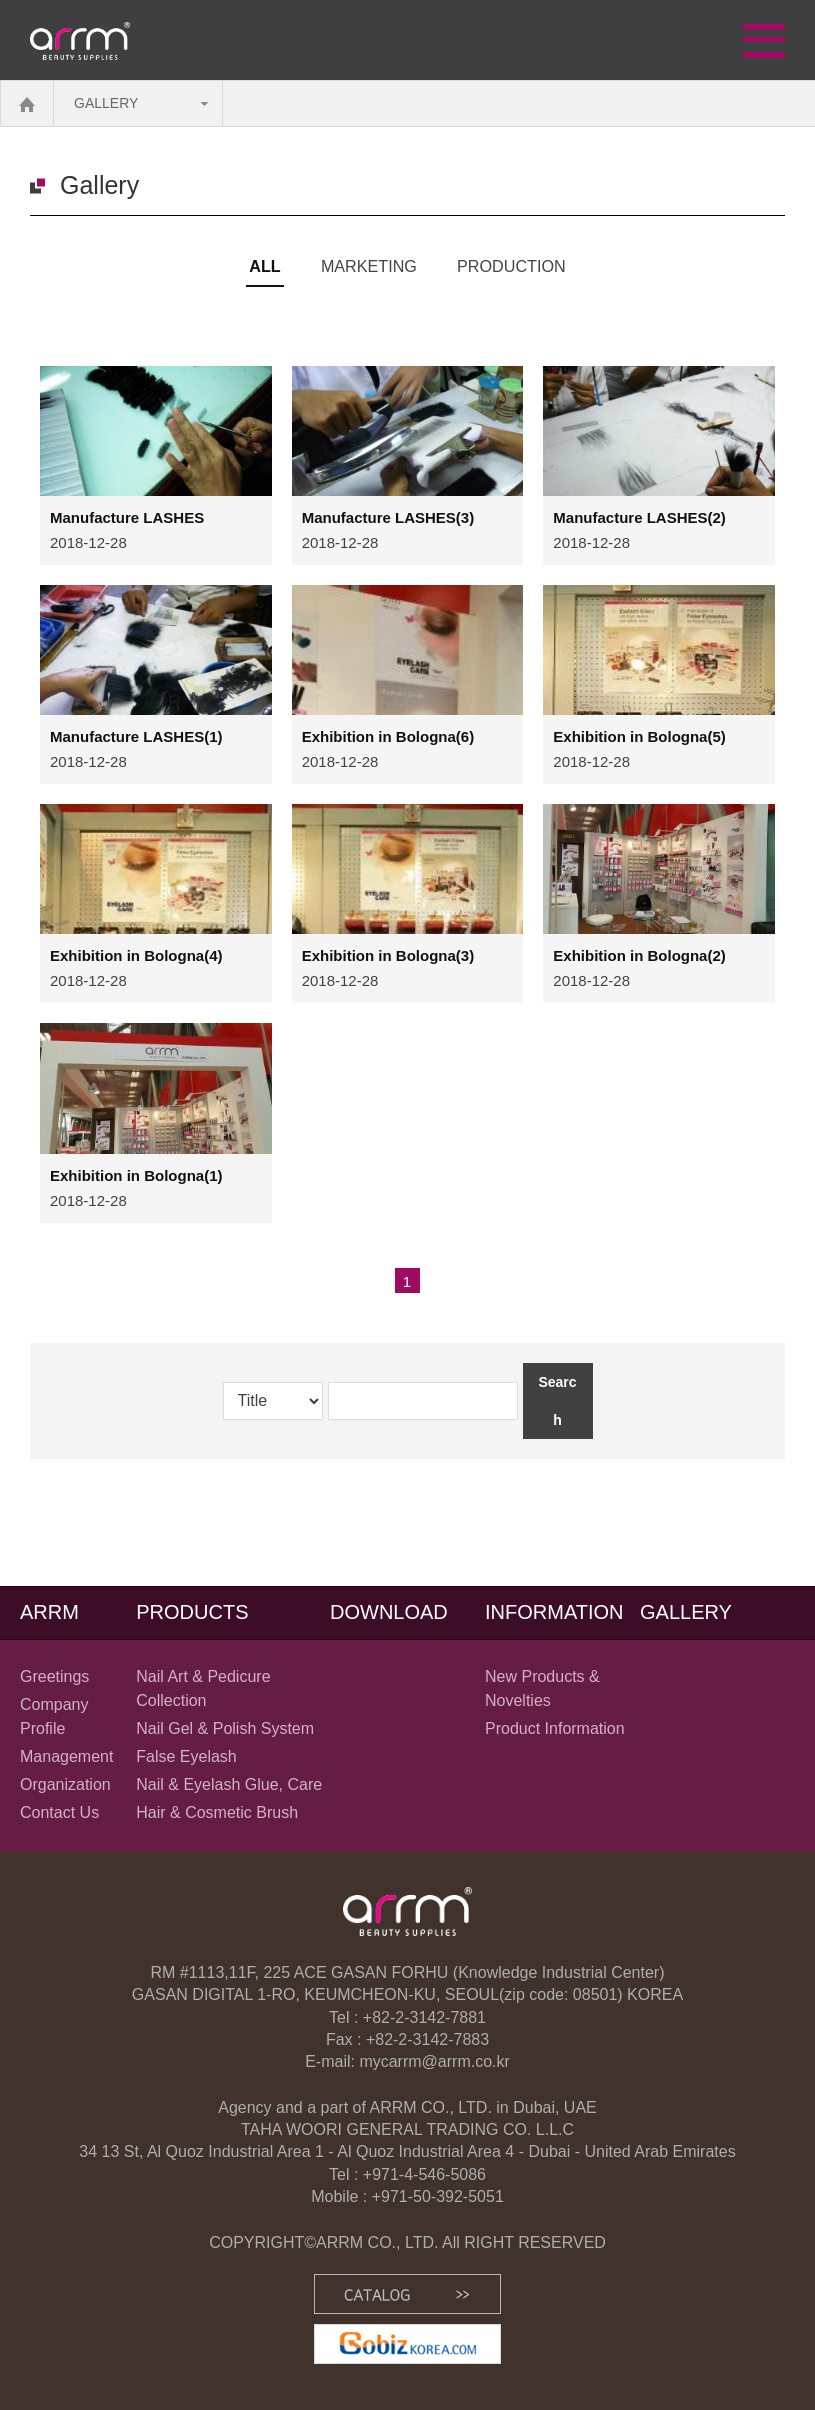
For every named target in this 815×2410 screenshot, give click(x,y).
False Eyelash (186, 1756)
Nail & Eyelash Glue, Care (229, 1784)
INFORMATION (554, 1612)
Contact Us (59, 1812)
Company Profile (54, 1716)
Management (66, 1756)
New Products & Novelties (542, 1688)
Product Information (555, 1728)
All (258, 266)
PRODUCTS (192, 1612)
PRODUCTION (516, 266)
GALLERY (106, 103)
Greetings (54, 1676)
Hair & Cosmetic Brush (217, 1812)
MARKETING (366, 266)
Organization (65, 1784)
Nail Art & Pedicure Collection (203, 1688)
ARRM (49, 1612)
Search (557, 1401)
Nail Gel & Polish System (225, 1728)
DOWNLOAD (389, 1612)
